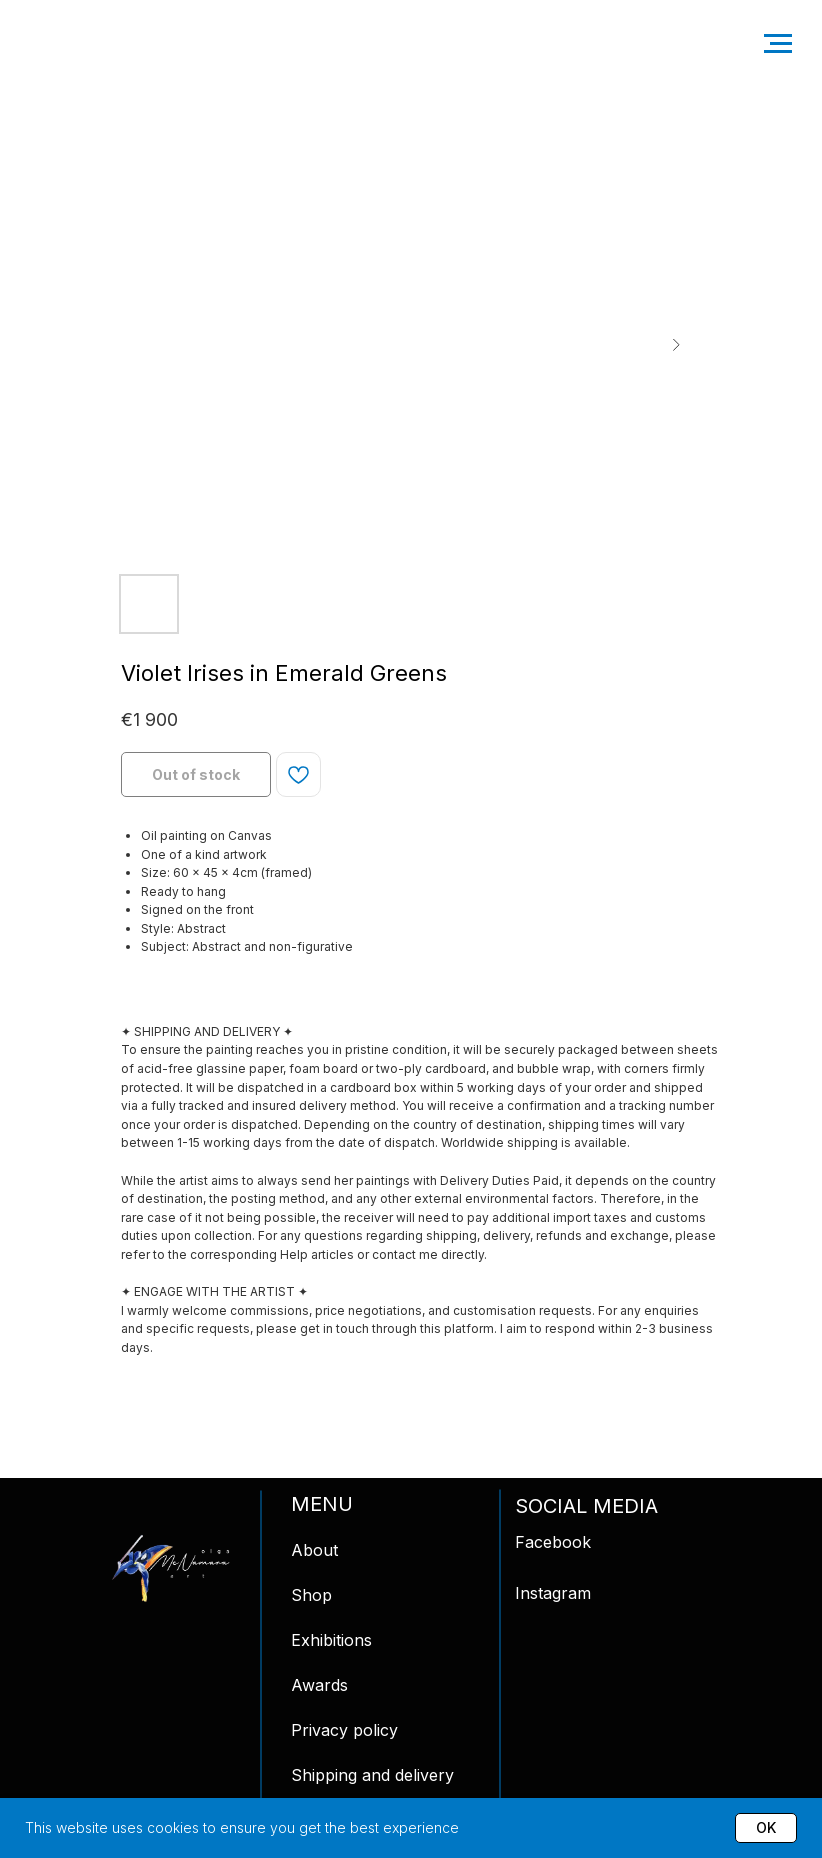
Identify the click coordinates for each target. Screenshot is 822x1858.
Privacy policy (344, 1730)
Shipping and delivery (372, 1775)
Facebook (553, 1542)
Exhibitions (331, 1640)
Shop (311, 1595)
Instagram (553, 1593)
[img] (170, 1568)
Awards (319, 1685)
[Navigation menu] (778, 44)
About (314, 1550)
